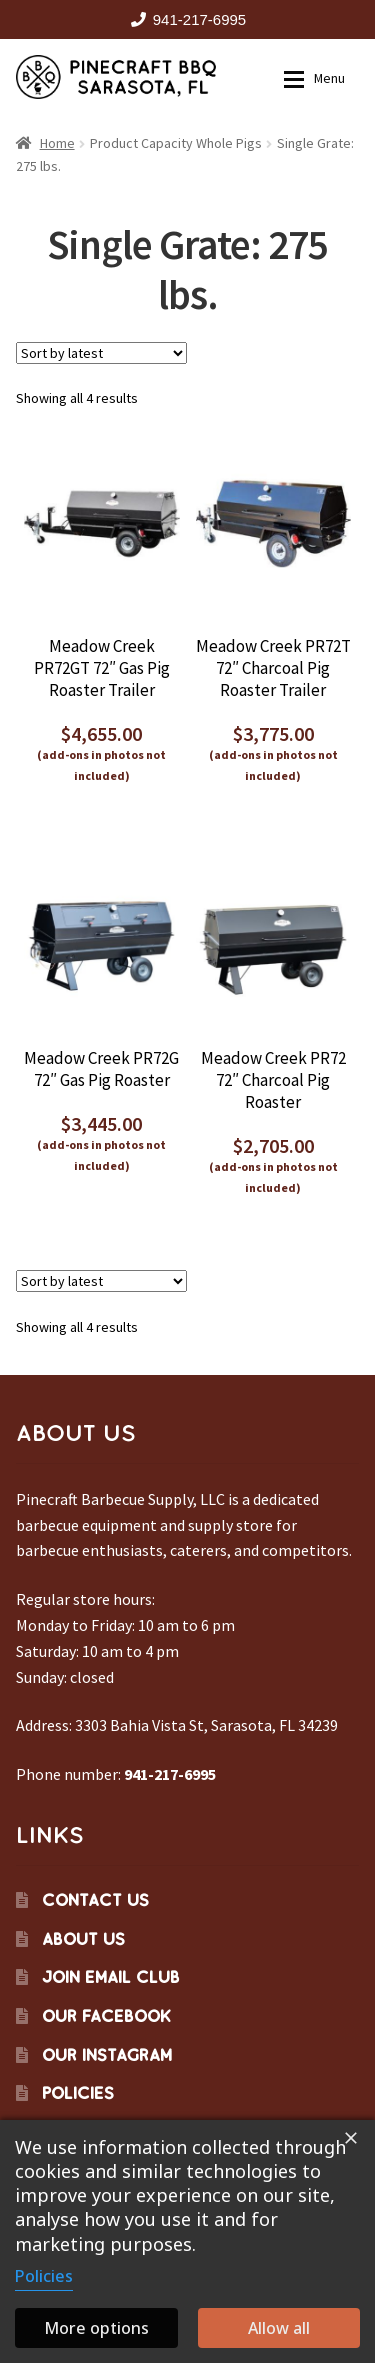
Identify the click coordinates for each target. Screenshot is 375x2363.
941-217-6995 (185, 19)
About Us (83, 1939)
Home (57, 143)
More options (96, 2328)
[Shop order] (101, 353)
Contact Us (95, 1900)
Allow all (279, 2328)
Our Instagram (107, 2055)
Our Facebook (106, 2016)
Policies (78, 2093)
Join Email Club (111, 1977)
